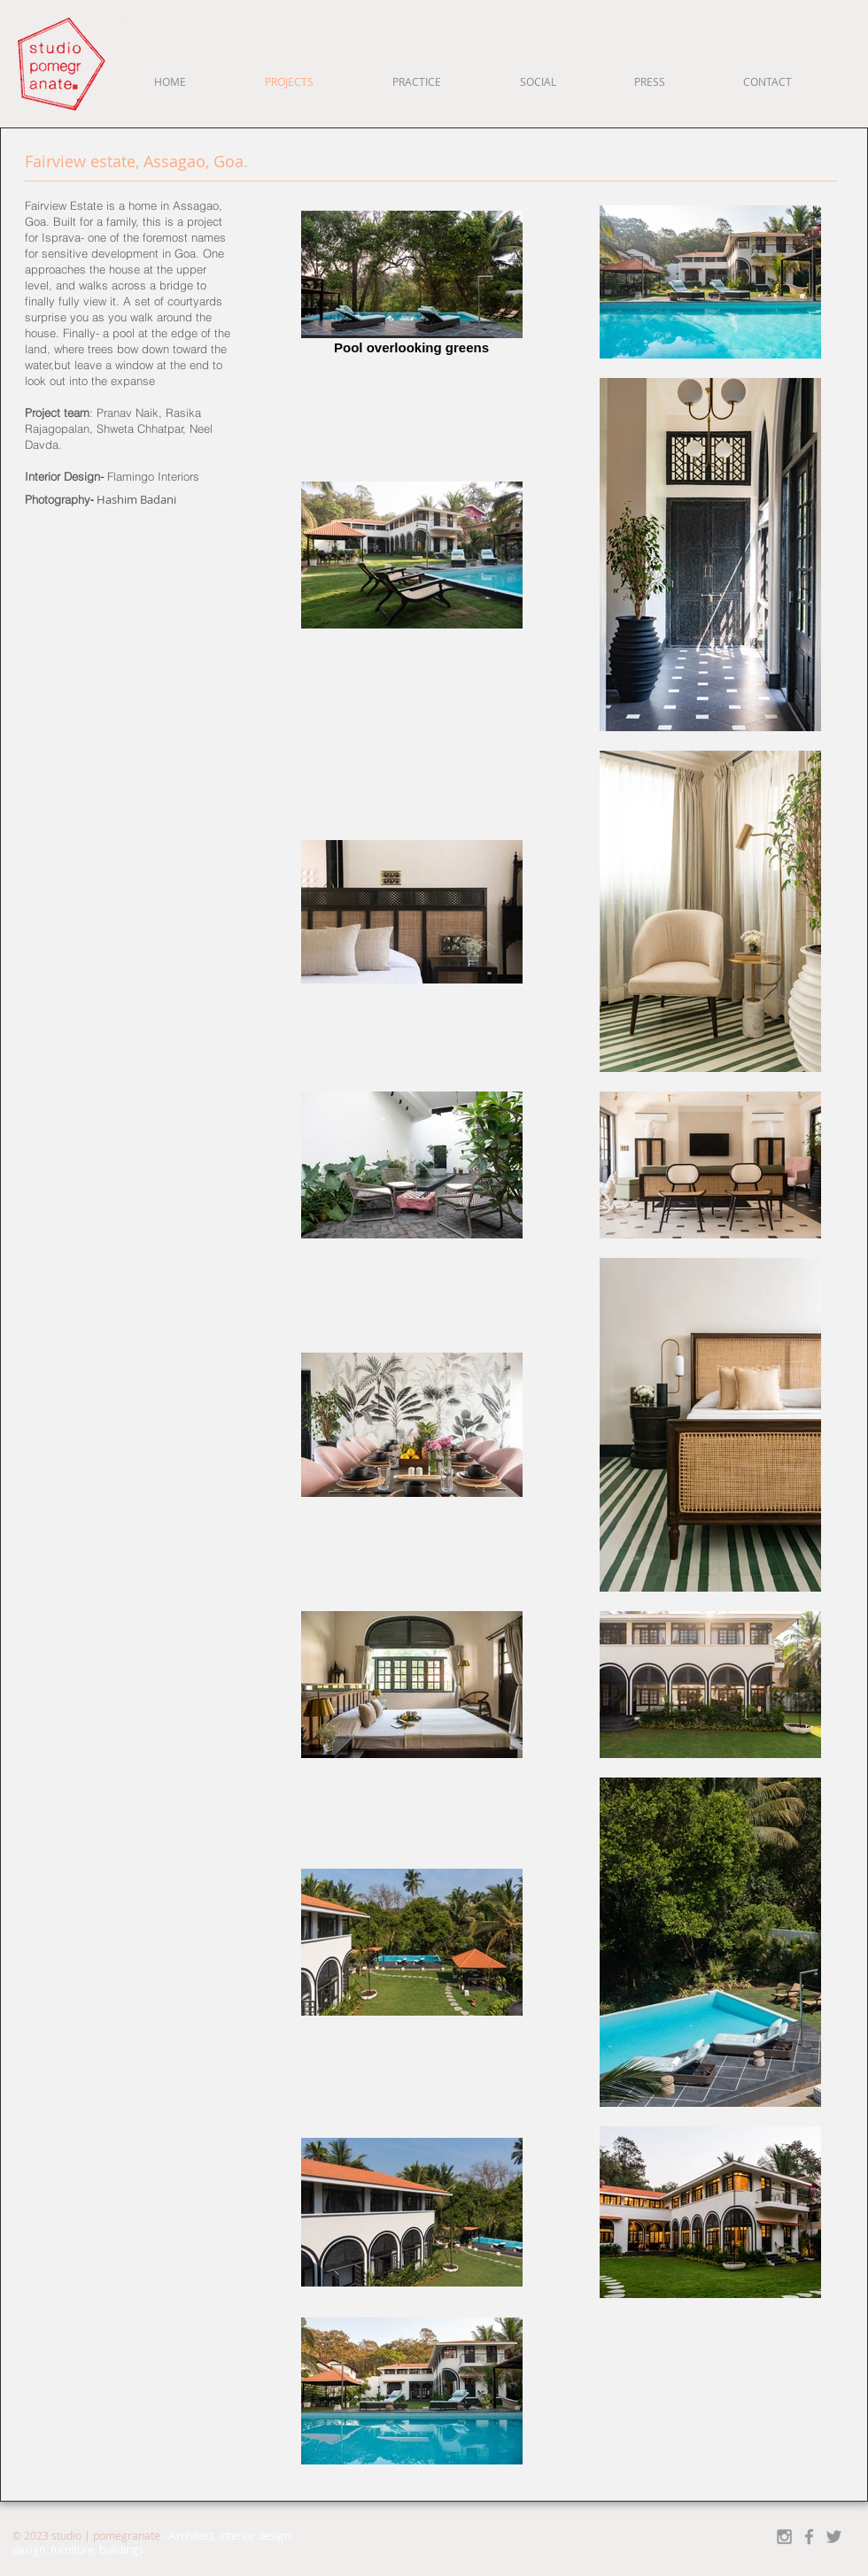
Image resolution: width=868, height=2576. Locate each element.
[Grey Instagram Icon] (784, 2536)
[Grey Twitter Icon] (834, 2536)
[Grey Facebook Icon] (809, 2536)
